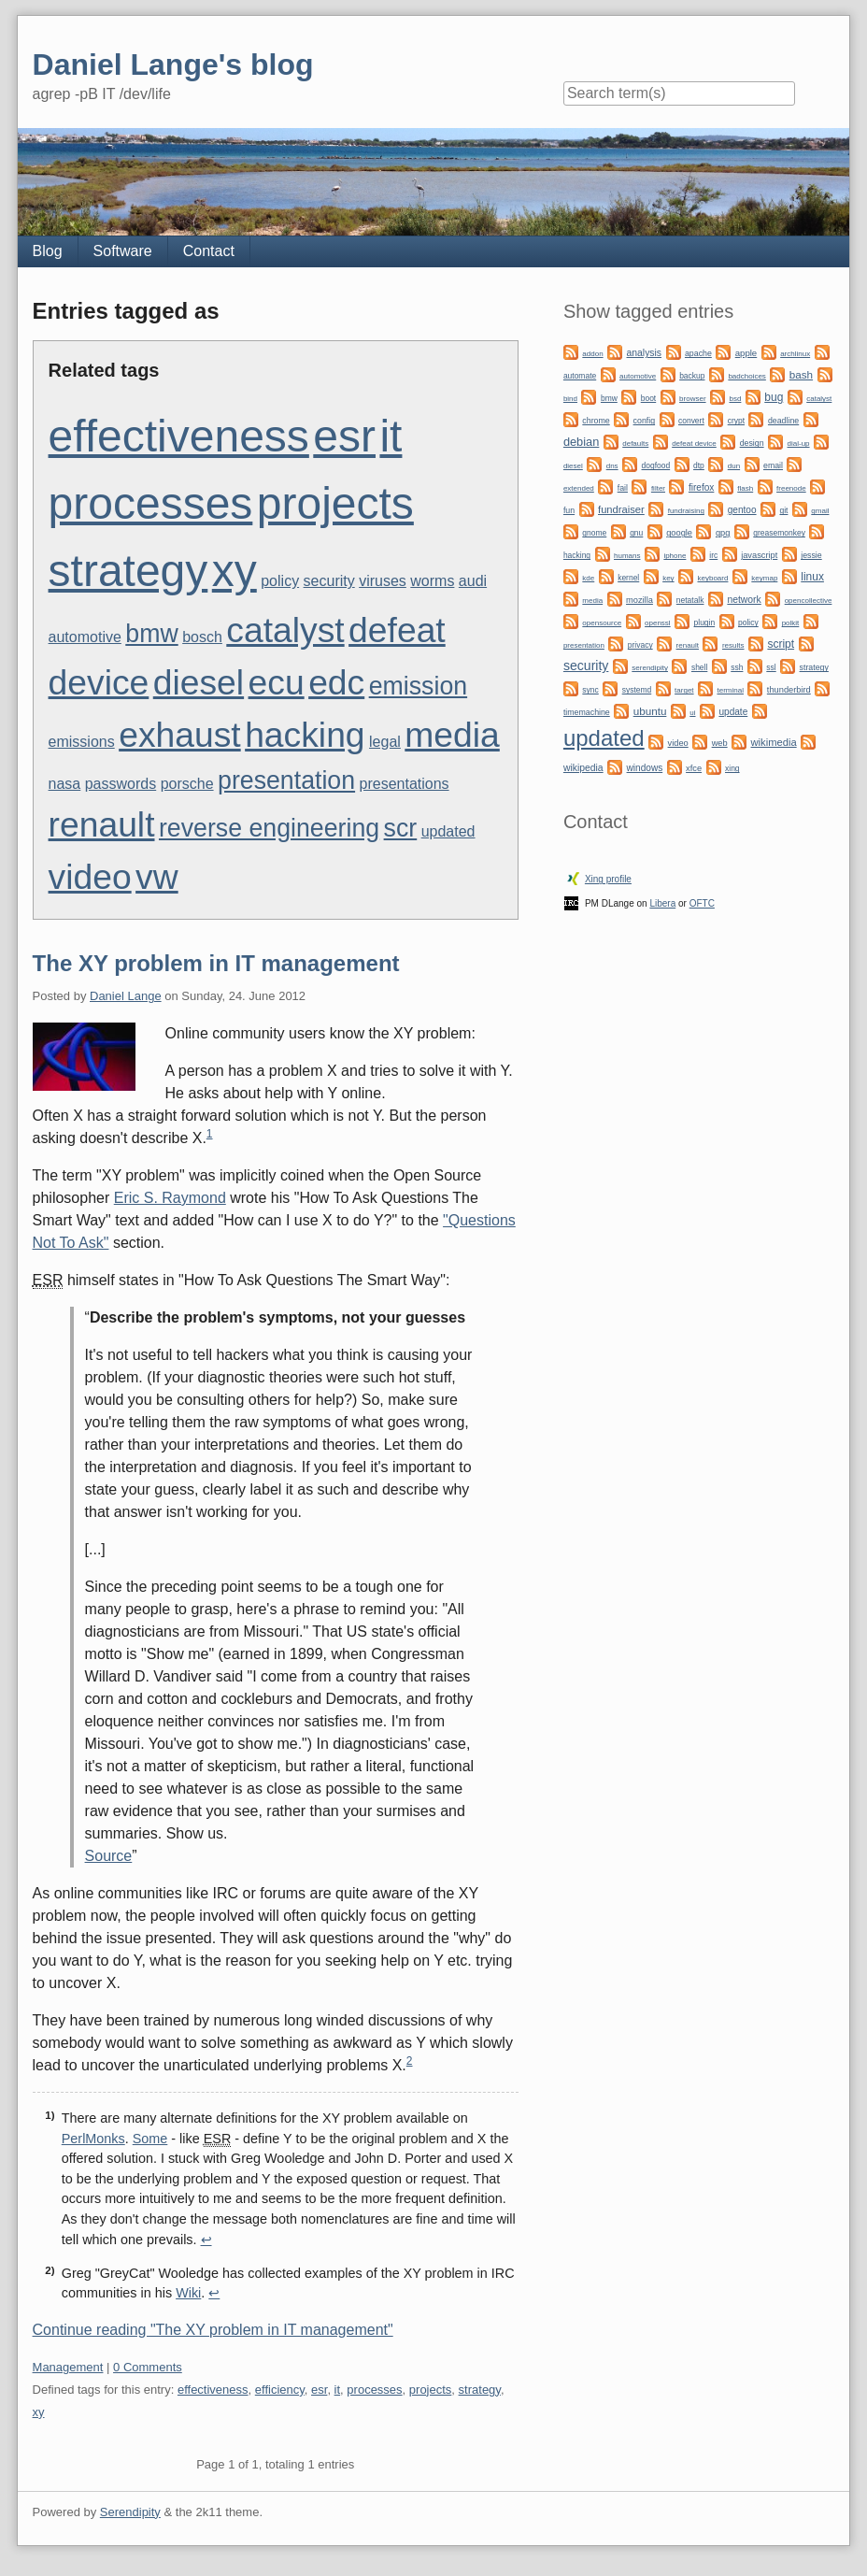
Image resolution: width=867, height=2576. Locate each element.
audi (473, 581)
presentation (286, 780)
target (684, 690)
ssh (737, 667)
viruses (382, 581)
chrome (595, 420)
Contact (209, 251)
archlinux (795, 354)
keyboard (713, 578)
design (752, 443)
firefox (701, 487)
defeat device (694, 443)
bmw (151, 634)
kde (588, 578)
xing (732, 768)
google (679, 532)
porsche (187, 784)
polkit (791, 623)
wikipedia (583, 768)
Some (150, 2138)
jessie (811, 555)
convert (691, 420)
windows (645, 768)
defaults (635, 443)
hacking (304, 734)
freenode (791, 488)
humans (627, 555)
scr (401, 828)
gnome (594, 532)
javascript (759, 555)
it (390, 436)
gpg (723, 532)
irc (713, 555)
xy (234, 570)
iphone (674, 555)
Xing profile (608, 879)
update (732, 712)
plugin (705, 622)
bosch (202, 637)
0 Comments (147, 2367)
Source (109, 1856)
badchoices (746, 376)
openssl (658, 623)
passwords (120, 784)
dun (734, 466)
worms (432, 581)
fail (623, 488)
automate (579, 375)
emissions (82, 742)
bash (801, 374)
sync (590, 689)
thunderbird (789, 689)
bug (773, 397)
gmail (820, 511)
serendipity (650, 668)
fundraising (686, 511)
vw (156, 876)
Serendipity (130, 2512)
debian (581, 442)
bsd (735, 398)
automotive (85, 637)
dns (612, 466)
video (90, 876)
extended (578, 488)
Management (68, 2367)
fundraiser (621, 509)
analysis (644, 353)
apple (746, 353)
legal (385, 742)
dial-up (799, 443)
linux (812, 576)
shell (699, 667)
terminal (730, 690)
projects (335, 503)
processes (151, 503)
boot (648, 398)
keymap (764, 578)
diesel (198, 682)
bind (570, 398)
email (773, 465)
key (668, 578)
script (780, 644)
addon (592, 354)
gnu (636, 532)
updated (448, 831)
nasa (65, 784)
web (720, 743)
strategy (128, 570)
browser (692, 398)
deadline (783, 420)
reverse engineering (269, 828)
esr (344, 436)
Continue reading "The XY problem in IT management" (213, 2330)
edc (336, 682)
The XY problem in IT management (216, 963)
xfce (694, 768)
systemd (637, 689)
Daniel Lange (126, 996)
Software (122, 251)
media (452, 734)
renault (102, 824)
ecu (277, 682)
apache (698, 353)
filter (658, 488)
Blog (48, 251)
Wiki (188, 2292)
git (783, 510)
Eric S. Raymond (170, 1198)
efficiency (280, 2390)
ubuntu (650, 711)
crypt (736, 420)
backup (691, 375)
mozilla (639, 600)
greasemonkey (779, 532)
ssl (770, 667)
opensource (601, 623)
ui (692, 712)
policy (280, 581)
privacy (640, 645)
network (743, 599)
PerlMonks (93, 2138)
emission (418, 686)
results (733, 645)
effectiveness (179, 436)
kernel (628, 577)
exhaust (180, 734)
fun (569, 510)
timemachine (586, 712)
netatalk (690, 600)
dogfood (656, 465)
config (644, 420)
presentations (404, 784)
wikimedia (774, 742)
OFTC (702, 903)
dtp (698, 465)
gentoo (742, 510)
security (329, 581)
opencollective (808, 600)
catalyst (285, 630)
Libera (662, 903)
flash (745, 488)
